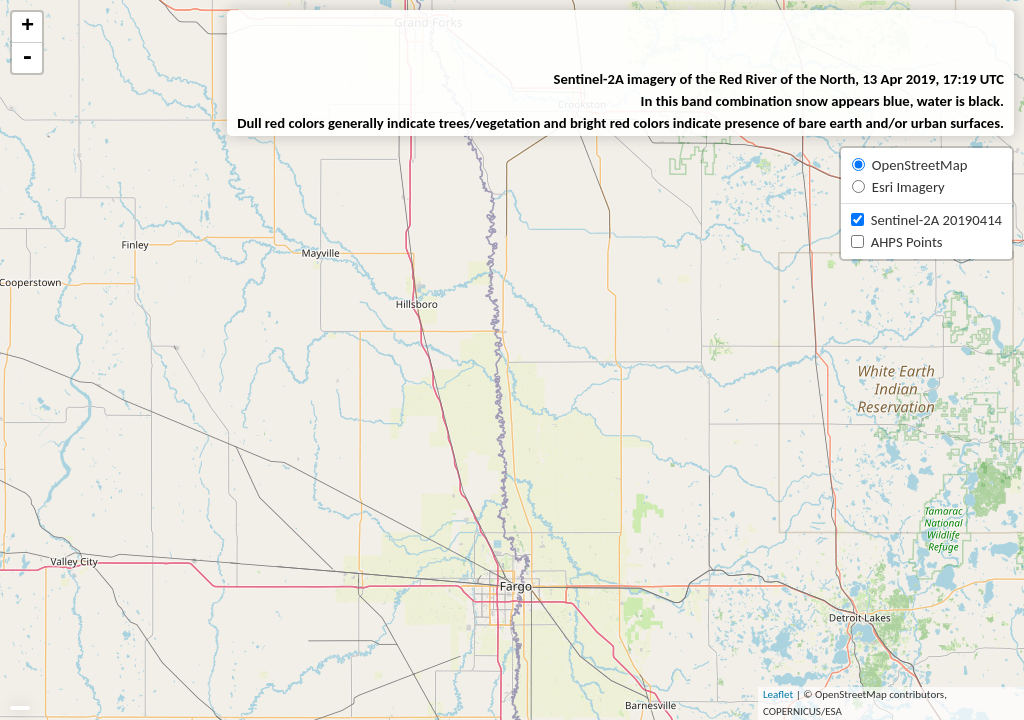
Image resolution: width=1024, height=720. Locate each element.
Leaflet (778, 694)
